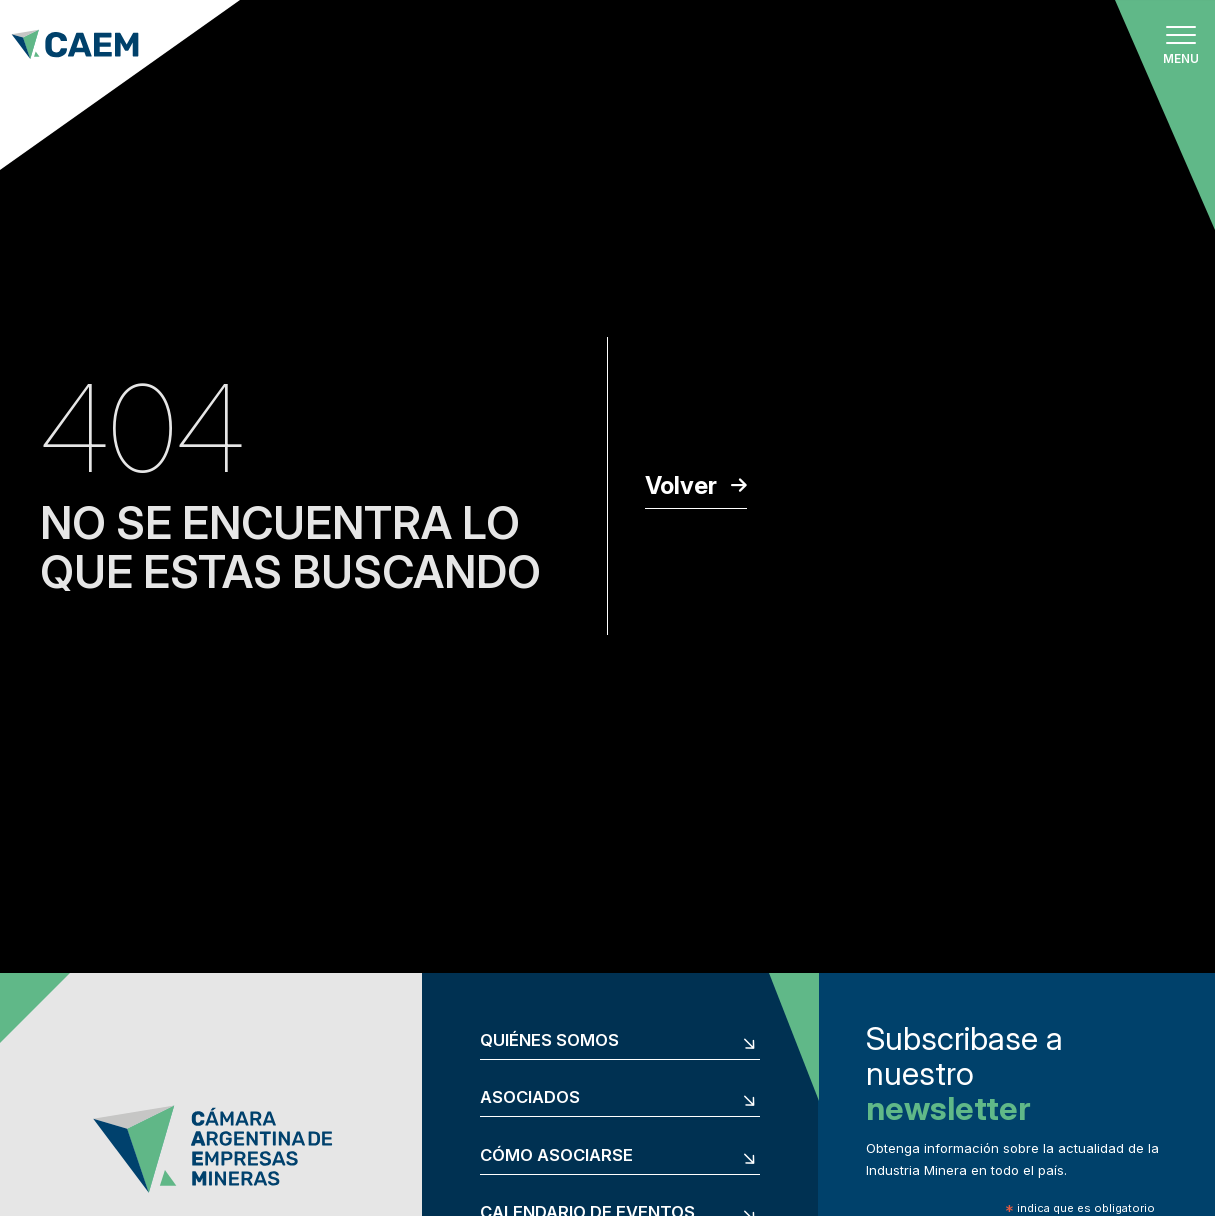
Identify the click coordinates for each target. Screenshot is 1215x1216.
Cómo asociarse (556, 1155)
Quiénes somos (549, 1040)
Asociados (530, 1097)
